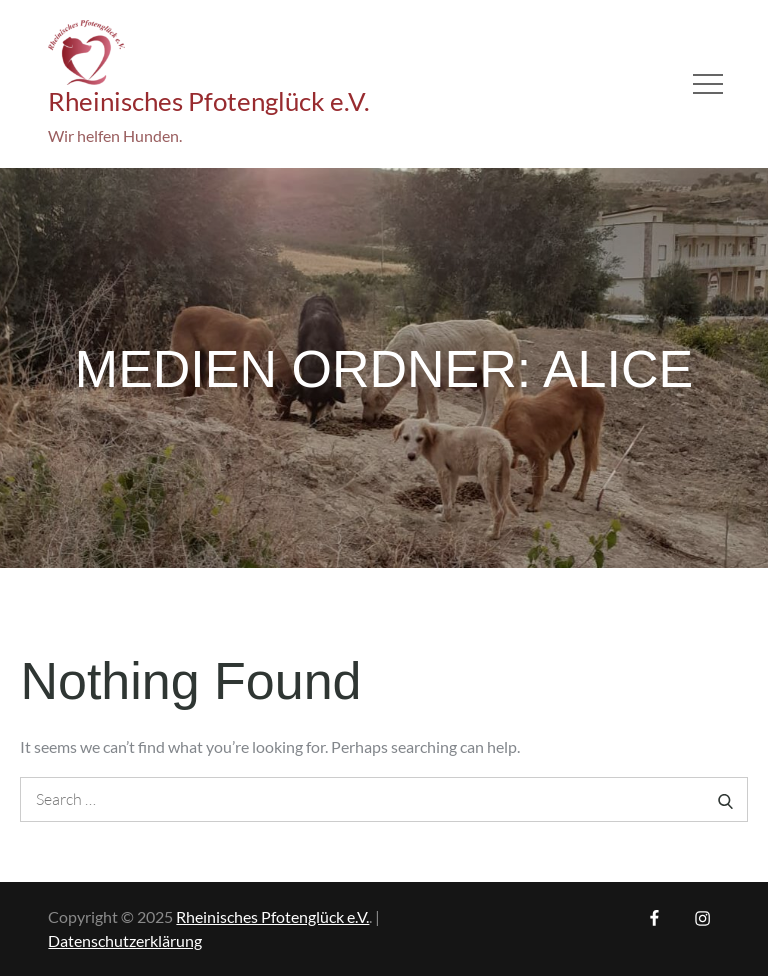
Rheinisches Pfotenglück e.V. (209, 101)
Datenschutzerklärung (125, 940)
